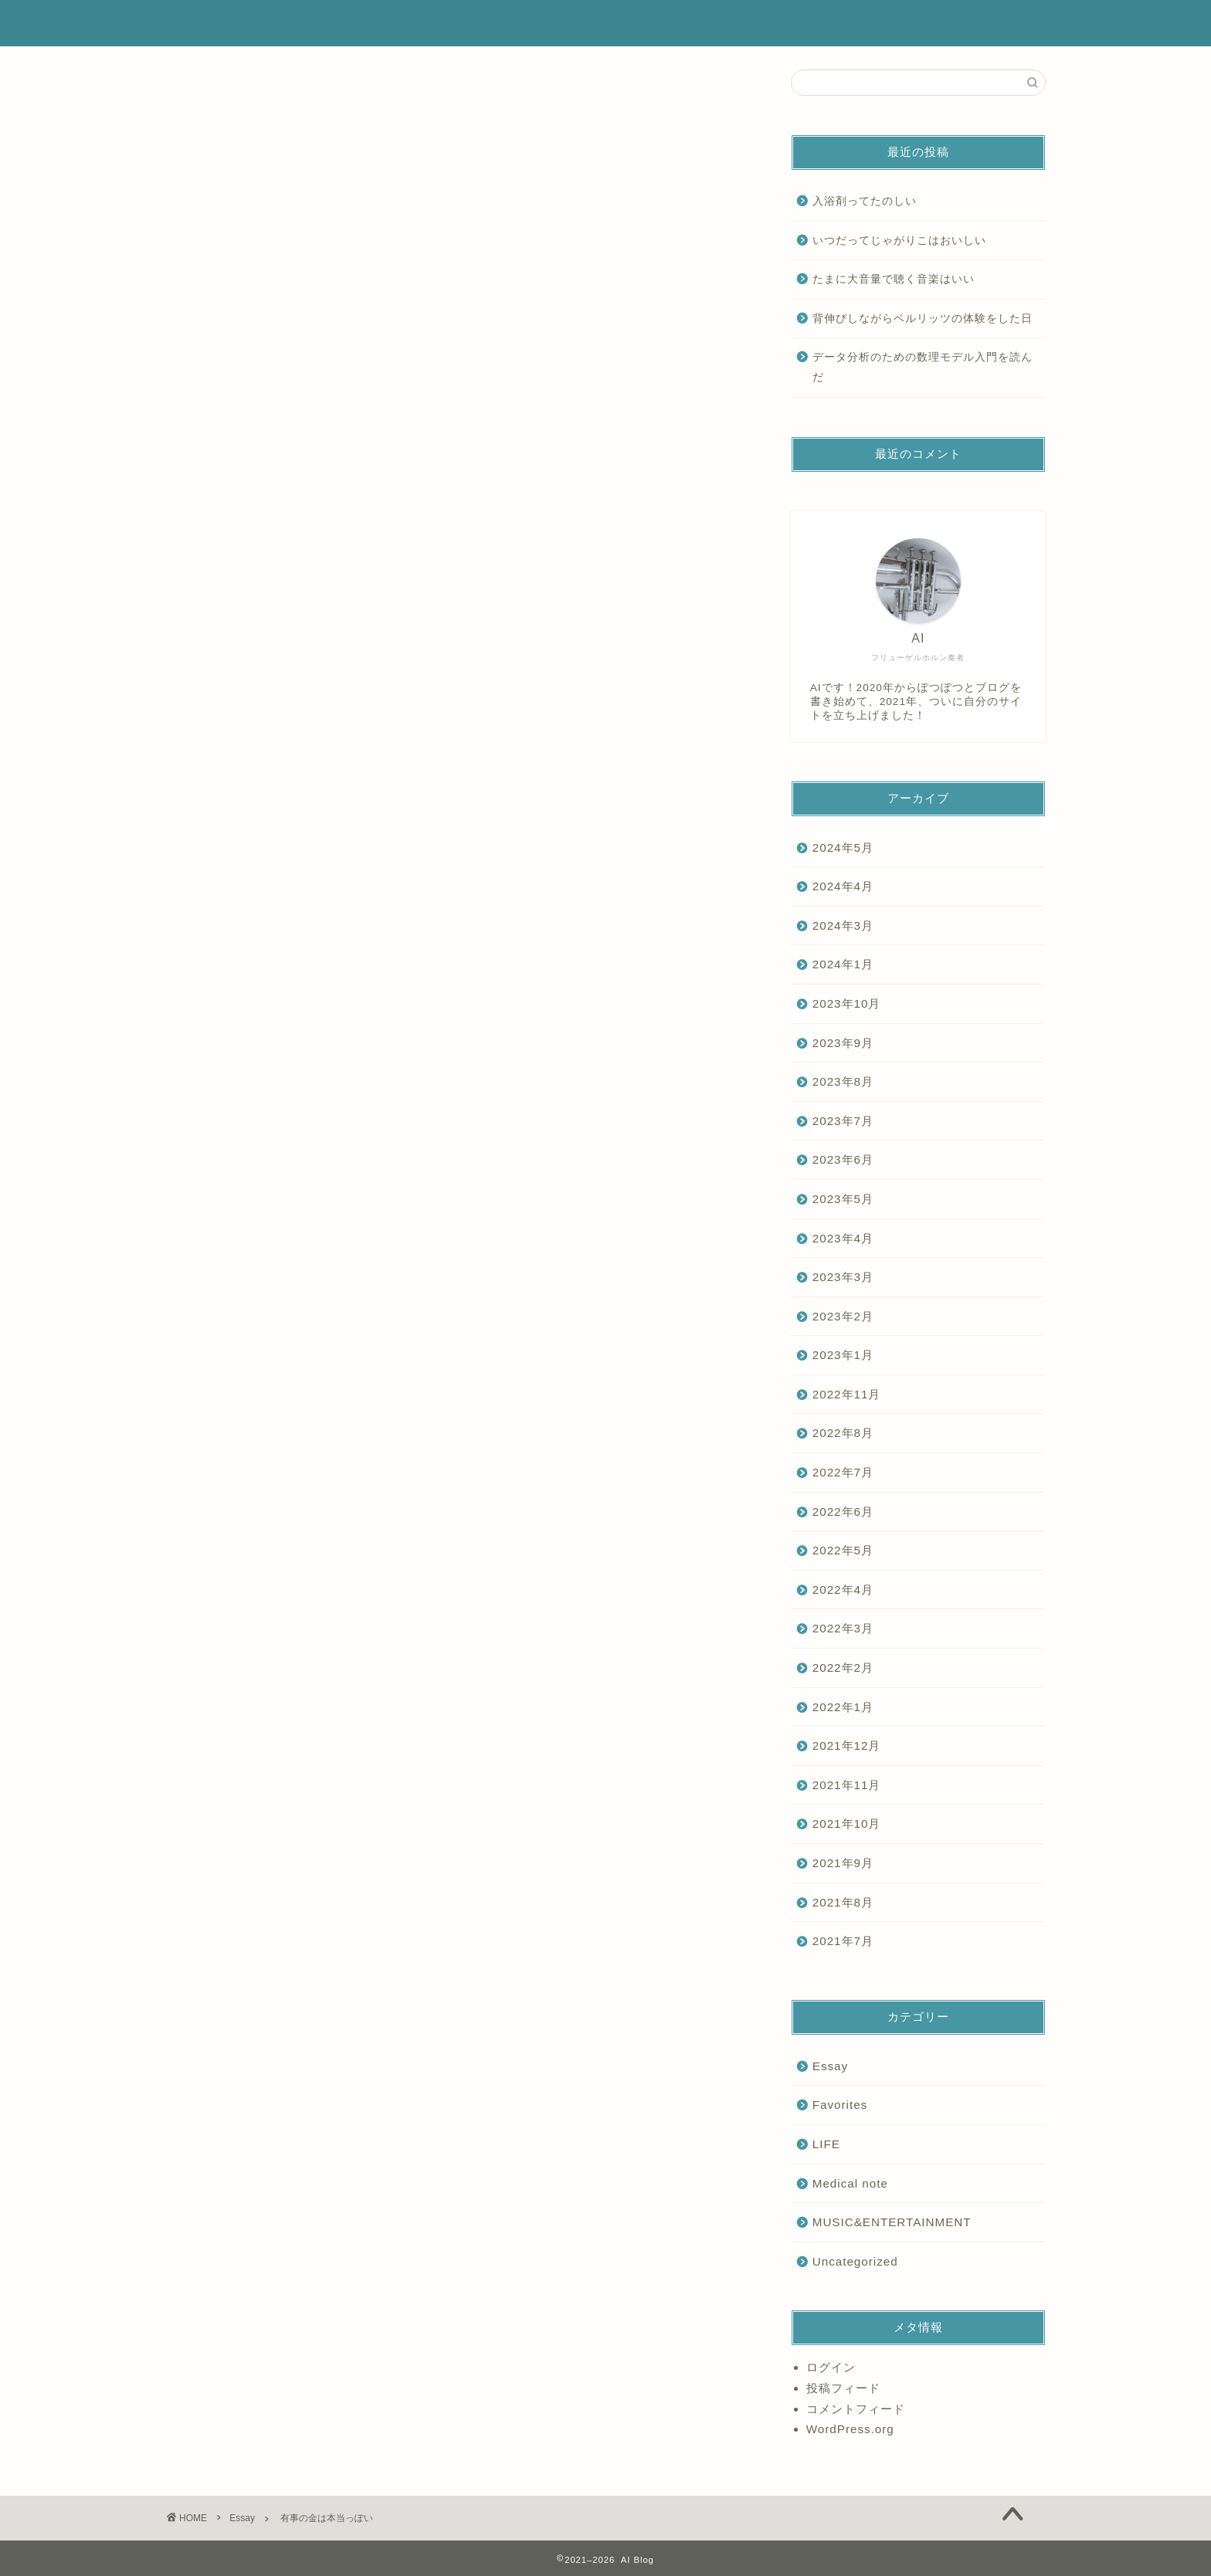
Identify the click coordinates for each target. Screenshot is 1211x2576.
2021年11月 (846, 1784)
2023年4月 (842, 1238)
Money (287, 1758)
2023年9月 (842, 1042)
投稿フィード (843, 2388)
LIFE (826, 2144)
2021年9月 (842, 1862)
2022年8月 (842, 1432)
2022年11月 (846, 1394)
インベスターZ (352, 1758)
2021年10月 (846, 1823)
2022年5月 (842, 1550)
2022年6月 (842, 1511)
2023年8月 (842, 1081)
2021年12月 (846, 1745)
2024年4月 (842, 886)
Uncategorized (855, 2261)
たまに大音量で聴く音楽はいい (893, 279)
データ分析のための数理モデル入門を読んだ (922, 367)
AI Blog (197, 23)
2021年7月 (842, 1940)
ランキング (875, 24)
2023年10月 (846, 1003)
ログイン (831, 2367)
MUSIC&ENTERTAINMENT (892, 2222)
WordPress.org (850, 2428)
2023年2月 (842, 1316)
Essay (184, 92)
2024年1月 (842, 964)
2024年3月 (842, 925)
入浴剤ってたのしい (864, 201)
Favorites (839, 2104)
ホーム (619, 24)
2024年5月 (842, 847)
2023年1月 (842, 1354)
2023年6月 (842, 1159)
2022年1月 (842, 1706)
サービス (792, 24)
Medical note (850, 2183)
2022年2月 (842, 1667)
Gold (239, 1758)
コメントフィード (855, 2408)
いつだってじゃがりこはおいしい (899, 240)
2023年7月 (842, 1120)
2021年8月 (842, 1902)
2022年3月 (842, 1628)
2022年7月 (842, 1472)
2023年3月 (842, 1276)
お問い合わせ (969, 24)
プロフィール (703, 24)
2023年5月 (842, 1198)
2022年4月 (842, 1589)
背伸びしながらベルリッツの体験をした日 (922, 318)
